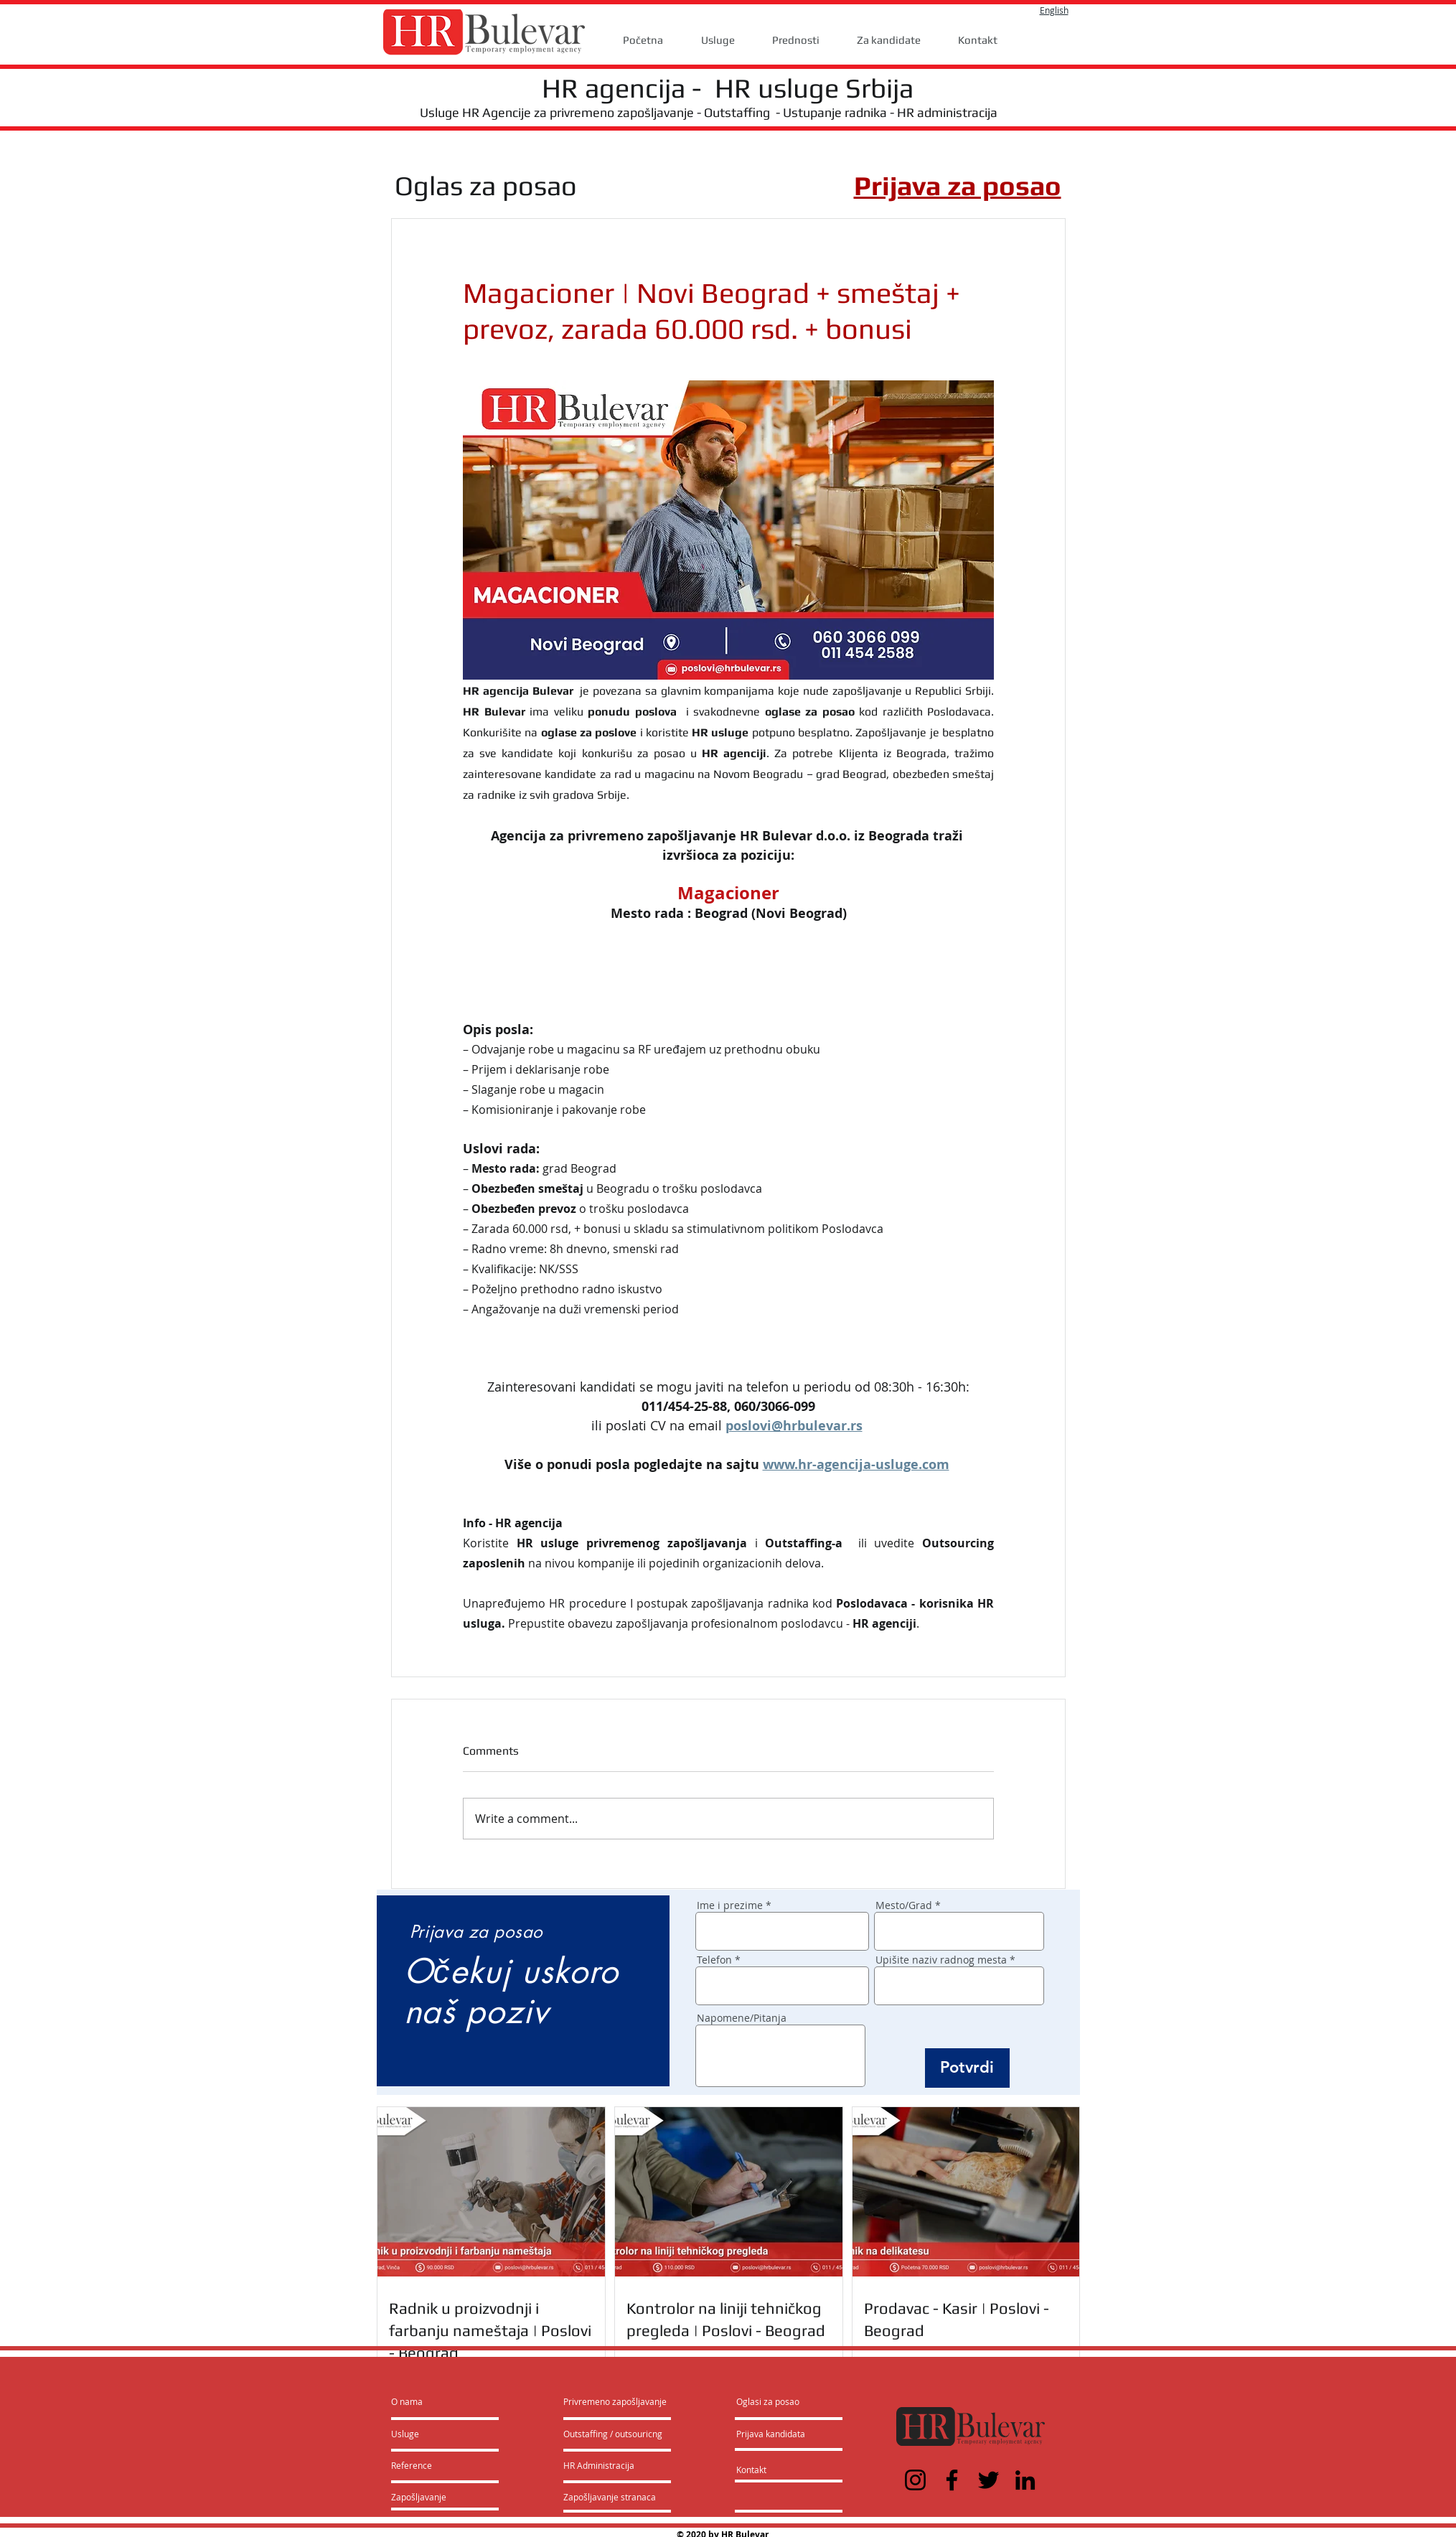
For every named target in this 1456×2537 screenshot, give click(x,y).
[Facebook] (952, 2480)
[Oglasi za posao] (767, 2401)
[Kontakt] (766, 2469)
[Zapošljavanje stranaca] (609, 2497)
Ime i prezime (730, 1905)
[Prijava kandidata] (771, 2433)
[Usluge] (432, 2433)
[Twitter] (988, 2480)
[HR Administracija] (602, 2465)
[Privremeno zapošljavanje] (615, 2401)
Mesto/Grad (903, 1905)
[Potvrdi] (967, 2068)
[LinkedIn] (1025, 2480)
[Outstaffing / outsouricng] (613, 2433)
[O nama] (446, 2401)
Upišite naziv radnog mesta (941, 1960)
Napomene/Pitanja (741, 2018)
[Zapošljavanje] (429, 2497)
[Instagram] (915, 2480)
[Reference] (430, 2465)
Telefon (714, 1960)
